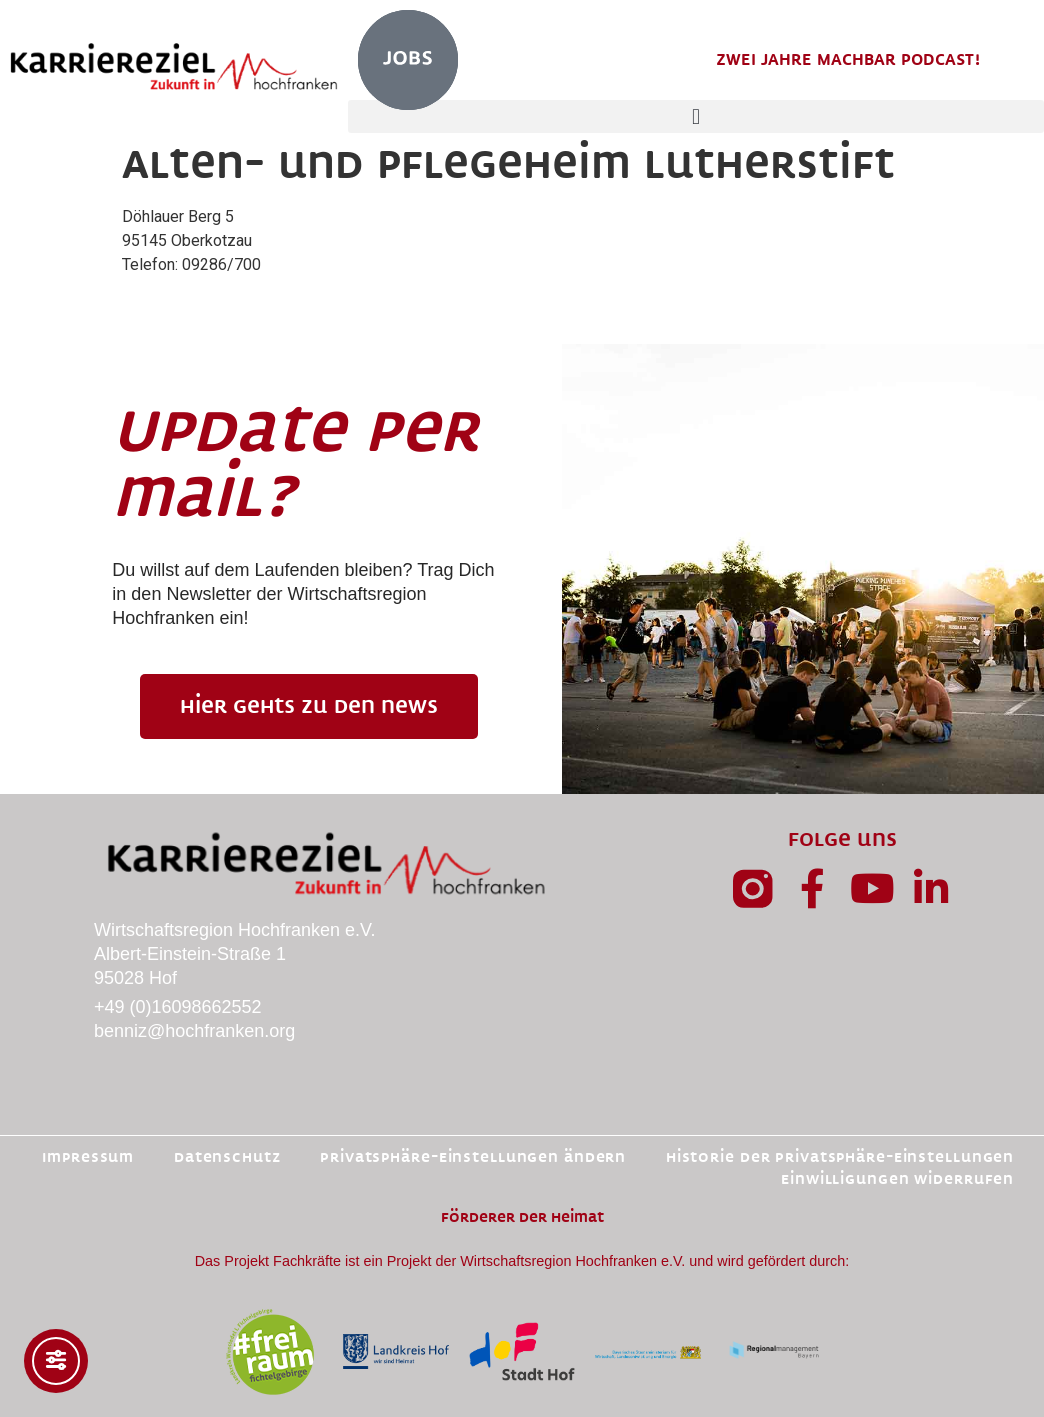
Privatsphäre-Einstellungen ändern (473, 1157)
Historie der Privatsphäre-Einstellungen (840, 1157)
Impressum (87, 1157)
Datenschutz (226, 1157)
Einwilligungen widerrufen (897, 1179)
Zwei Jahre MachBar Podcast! (848, 59)
